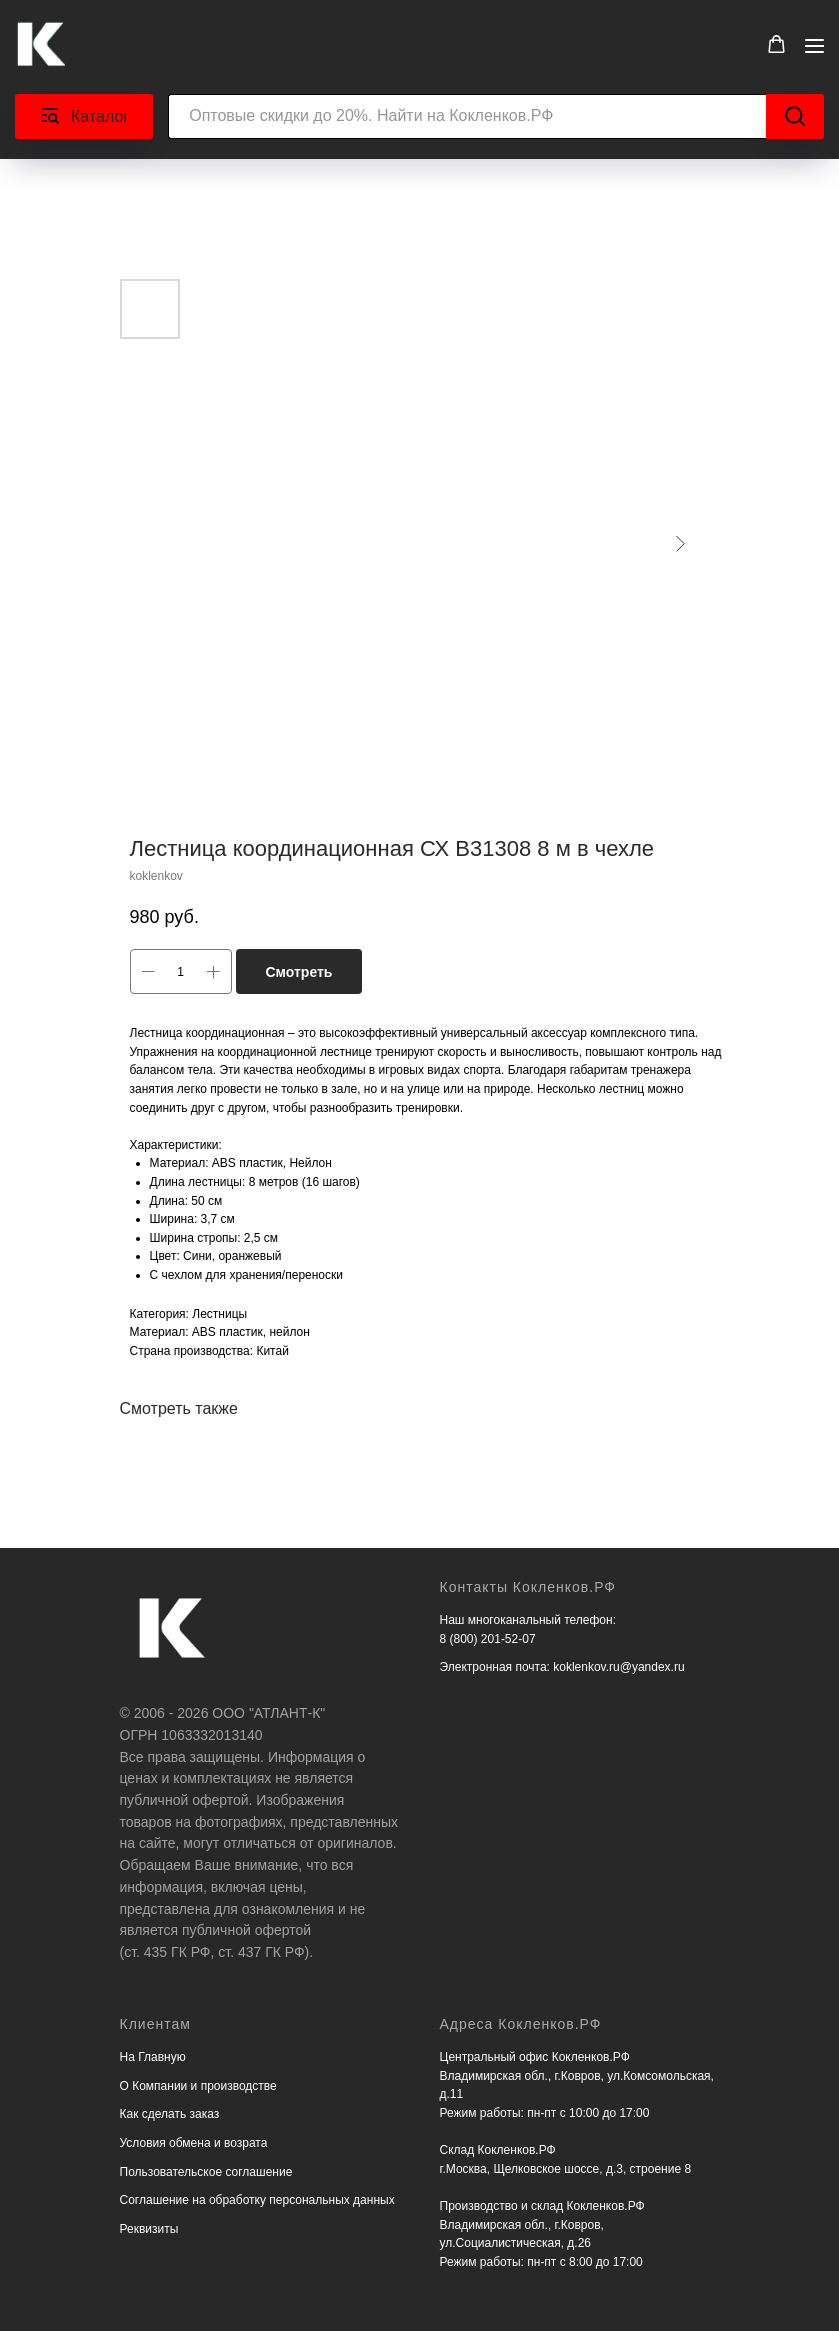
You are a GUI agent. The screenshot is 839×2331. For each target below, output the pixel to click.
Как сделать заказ (170, 2114)
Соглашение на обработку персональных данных (257, 2200)
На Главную (153, 2057)
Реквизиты (149, 2229)
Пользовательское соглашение (206, 2172)
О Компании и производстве (198, 2086)
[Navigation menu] (814, 45)
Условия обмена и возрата (194, 2143)
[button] (776, 44)
